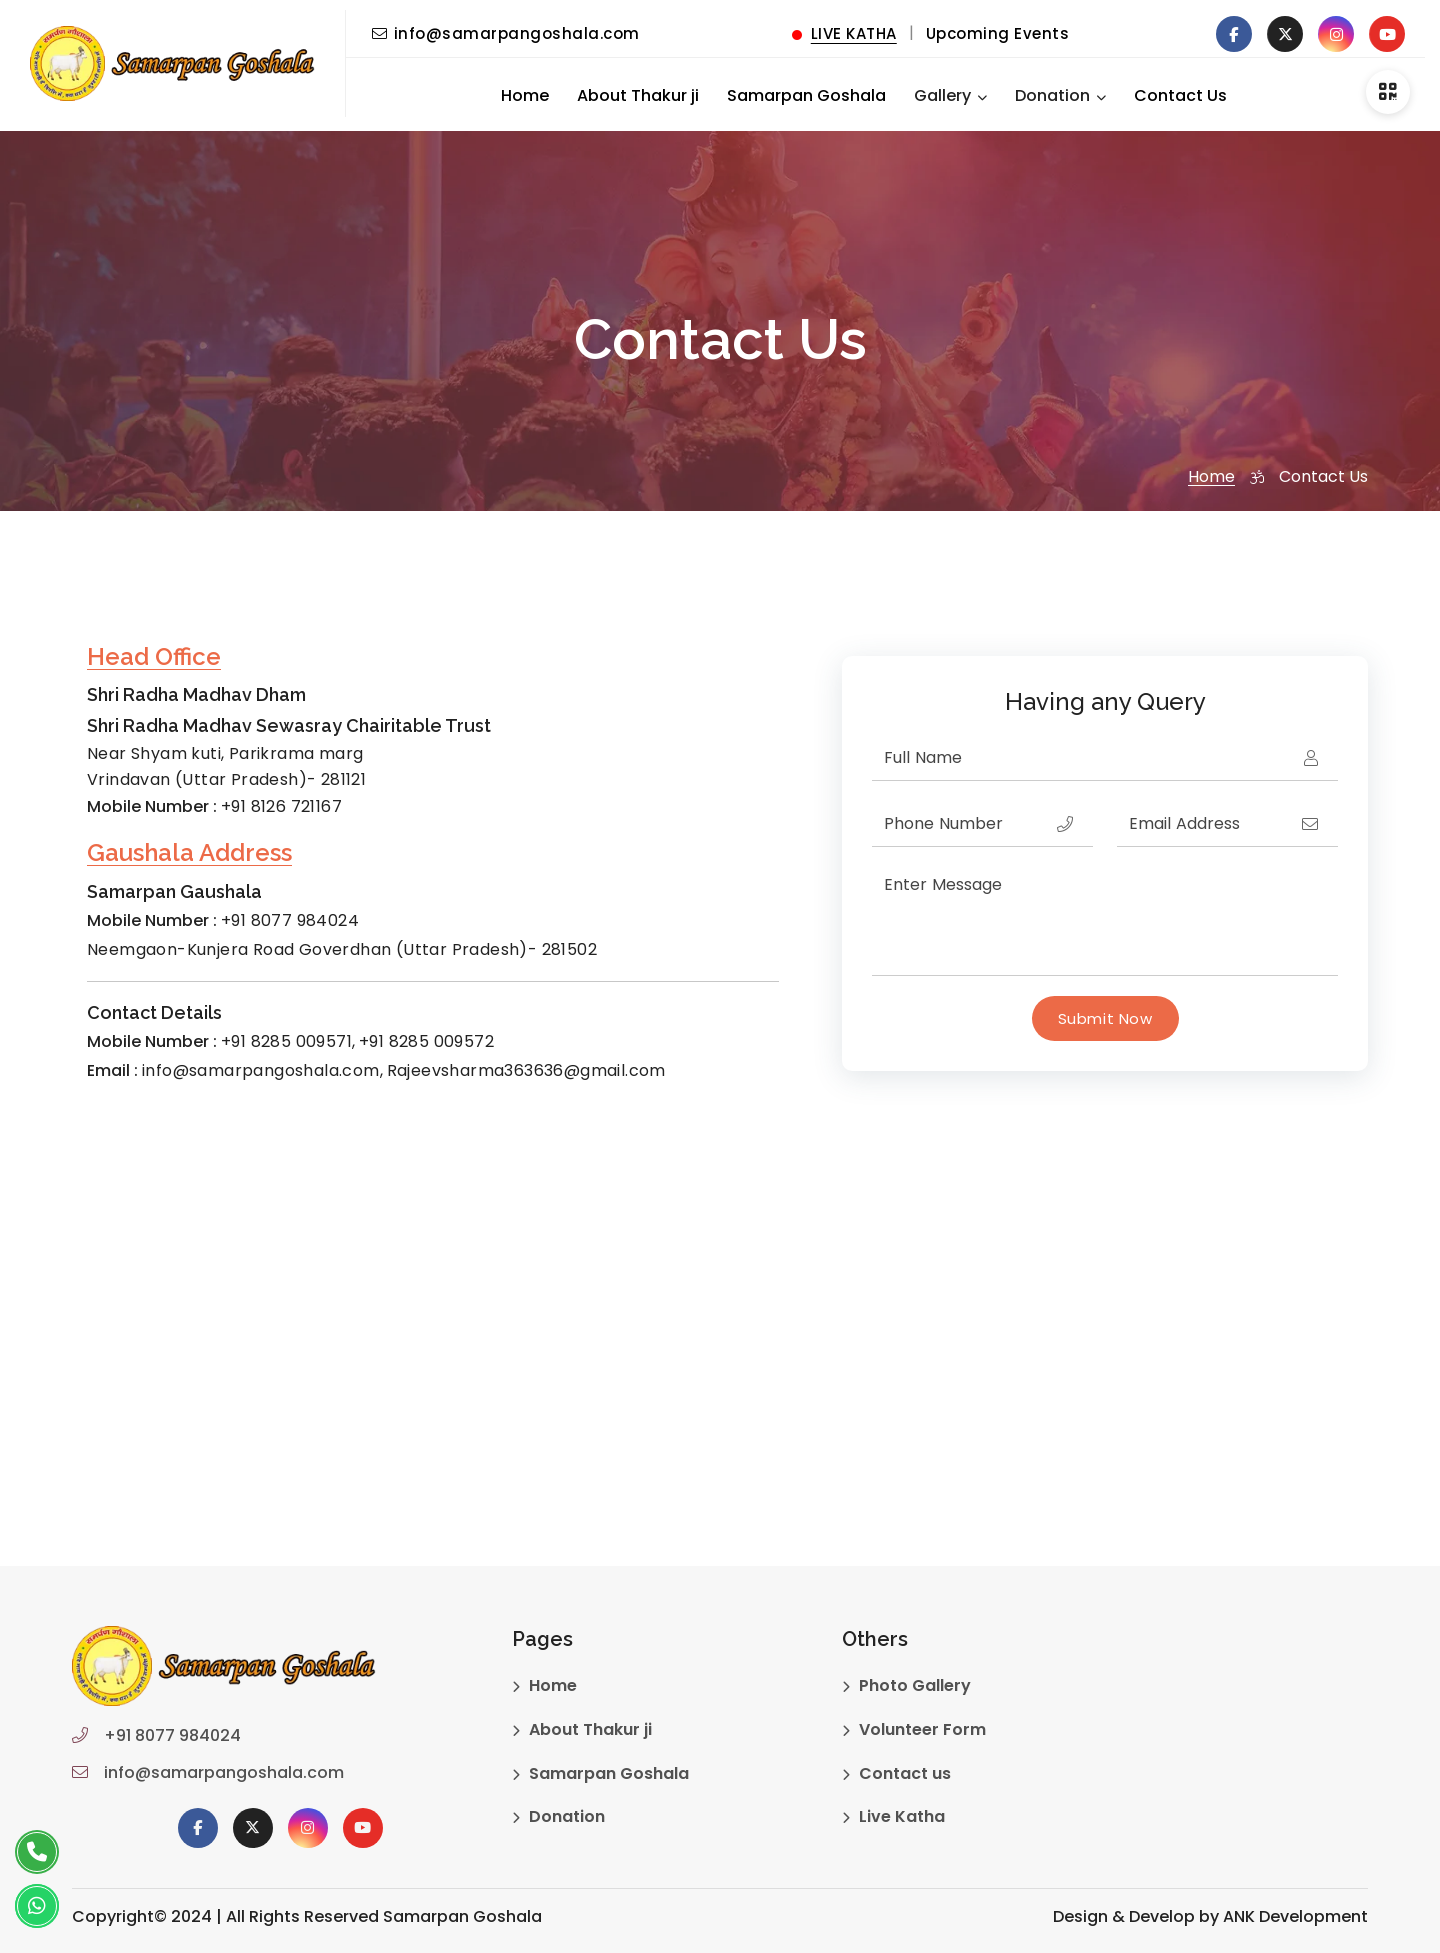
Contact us (905, 1773)
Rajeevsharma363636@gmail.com (526, 1070)
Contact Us (1180, 95)
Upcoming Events (998, 33)
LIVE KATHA (844, 33)
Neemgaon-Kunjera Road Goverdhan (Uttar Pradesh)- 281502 (342, 949)
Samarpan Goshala (806, 95)
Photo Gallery (915, 1685)
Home (525, 95)
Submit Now (1105, 1018)
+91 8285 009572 (426, 1041)
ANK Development (1295, 1916)
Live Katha (902, 1816)
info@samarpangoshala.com (506, 33)
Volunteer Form (922, 1729)
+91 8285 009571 (286, 1041)
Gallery (942, 95)
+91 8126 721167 (281, 806)
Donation (1052, 95)
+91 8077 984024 (290, 920)
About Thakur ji (638, 95)
